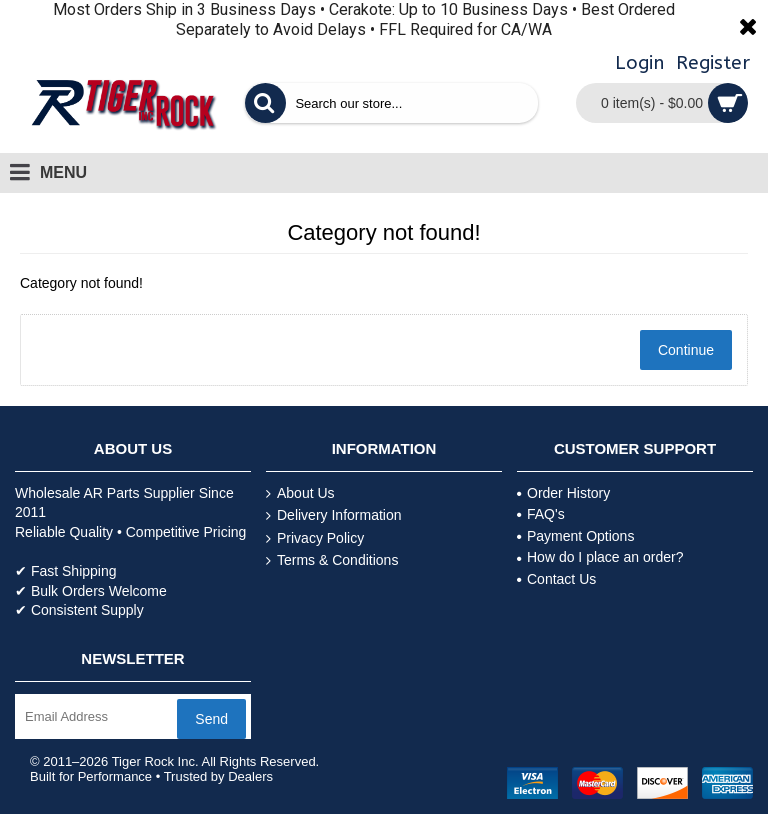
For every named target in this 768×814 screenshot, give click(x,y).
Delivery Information (334, 515)
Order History (563, 493)
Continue (686, 350)
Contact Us (556, 579)
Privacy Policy (315, 538)
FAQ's (541, 514)
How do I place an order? (600, 557)
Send (211, 719)
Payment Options (575, 536)
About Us (300, 493)
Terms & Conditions (332, 560)
